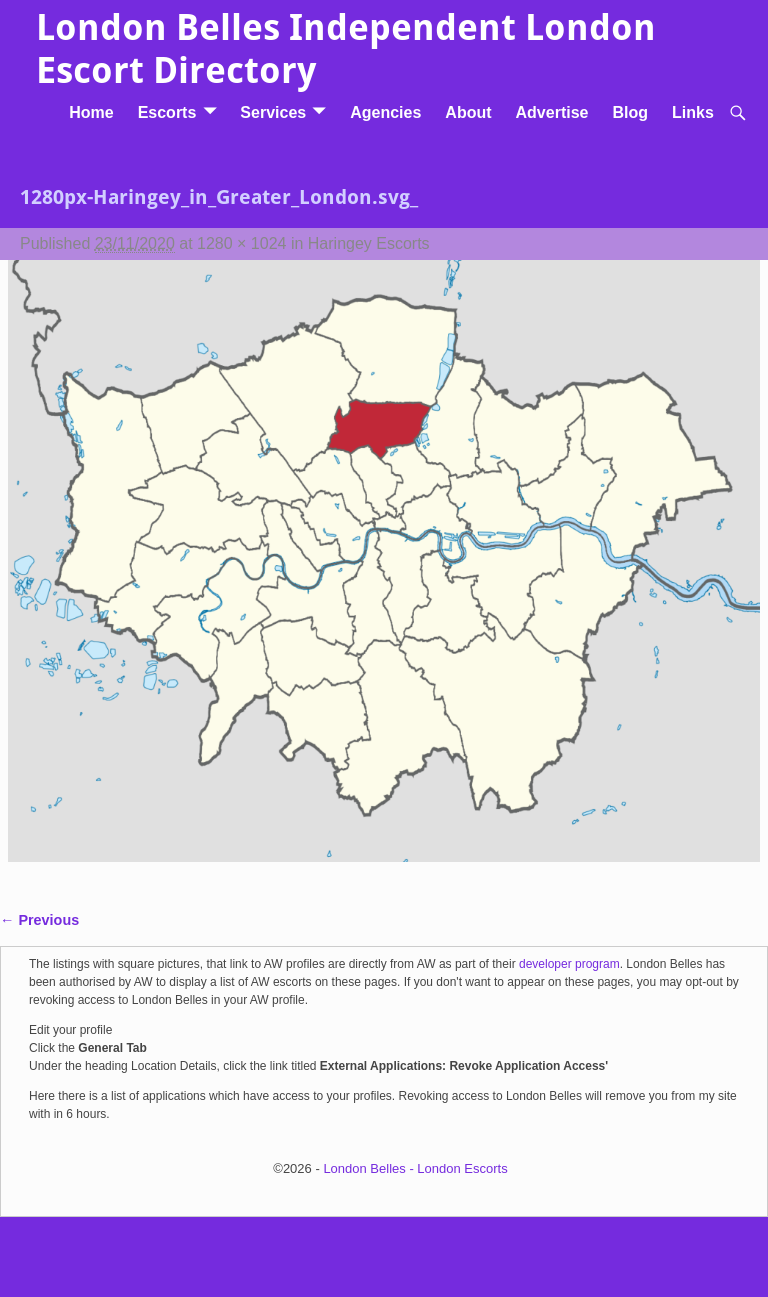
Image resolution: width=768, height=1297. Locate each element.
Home (91, 112)
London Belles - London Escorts (415, 1168)
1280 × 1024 (241, 243)
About (468, 112)
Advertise (552, 112)
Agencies (385, 112)
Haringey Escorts (369, 243)
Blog (630, 112)
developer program (569, 964)
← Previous (39, 920)
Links (693, 112)
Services (273, 112)
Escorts (167, 112)
